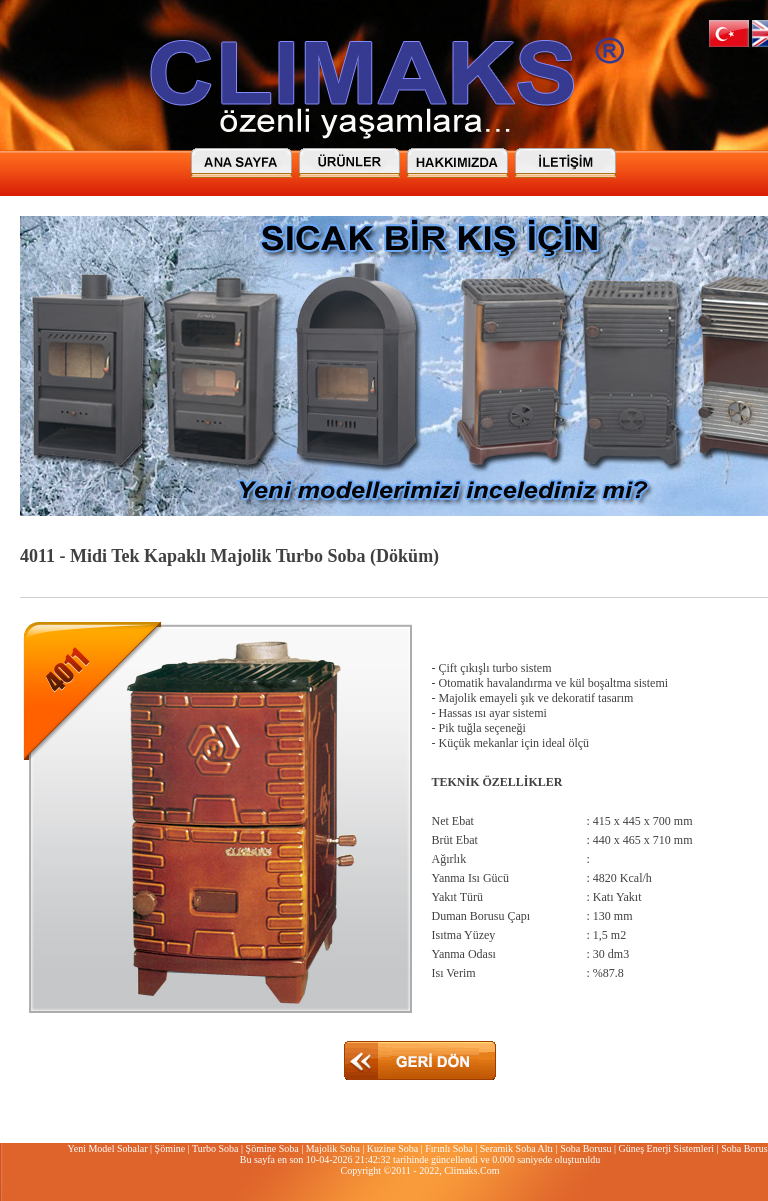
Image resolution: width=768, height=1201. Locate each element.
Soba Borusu (585, 1148)
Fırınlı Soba (449, 1148)
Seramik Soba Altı (516, 1148)
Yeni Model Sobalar (107, 1148)
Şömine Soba (272, 1148)
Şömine (170, 1148)
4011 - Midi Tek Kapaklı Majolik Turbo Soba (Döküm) (229, 556)
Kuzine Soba (392, 1148)
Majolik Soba (333, 1148)
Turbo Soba (215, 1148)
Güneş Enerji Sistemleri (667, 1148)
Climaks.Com (471, 1170)
